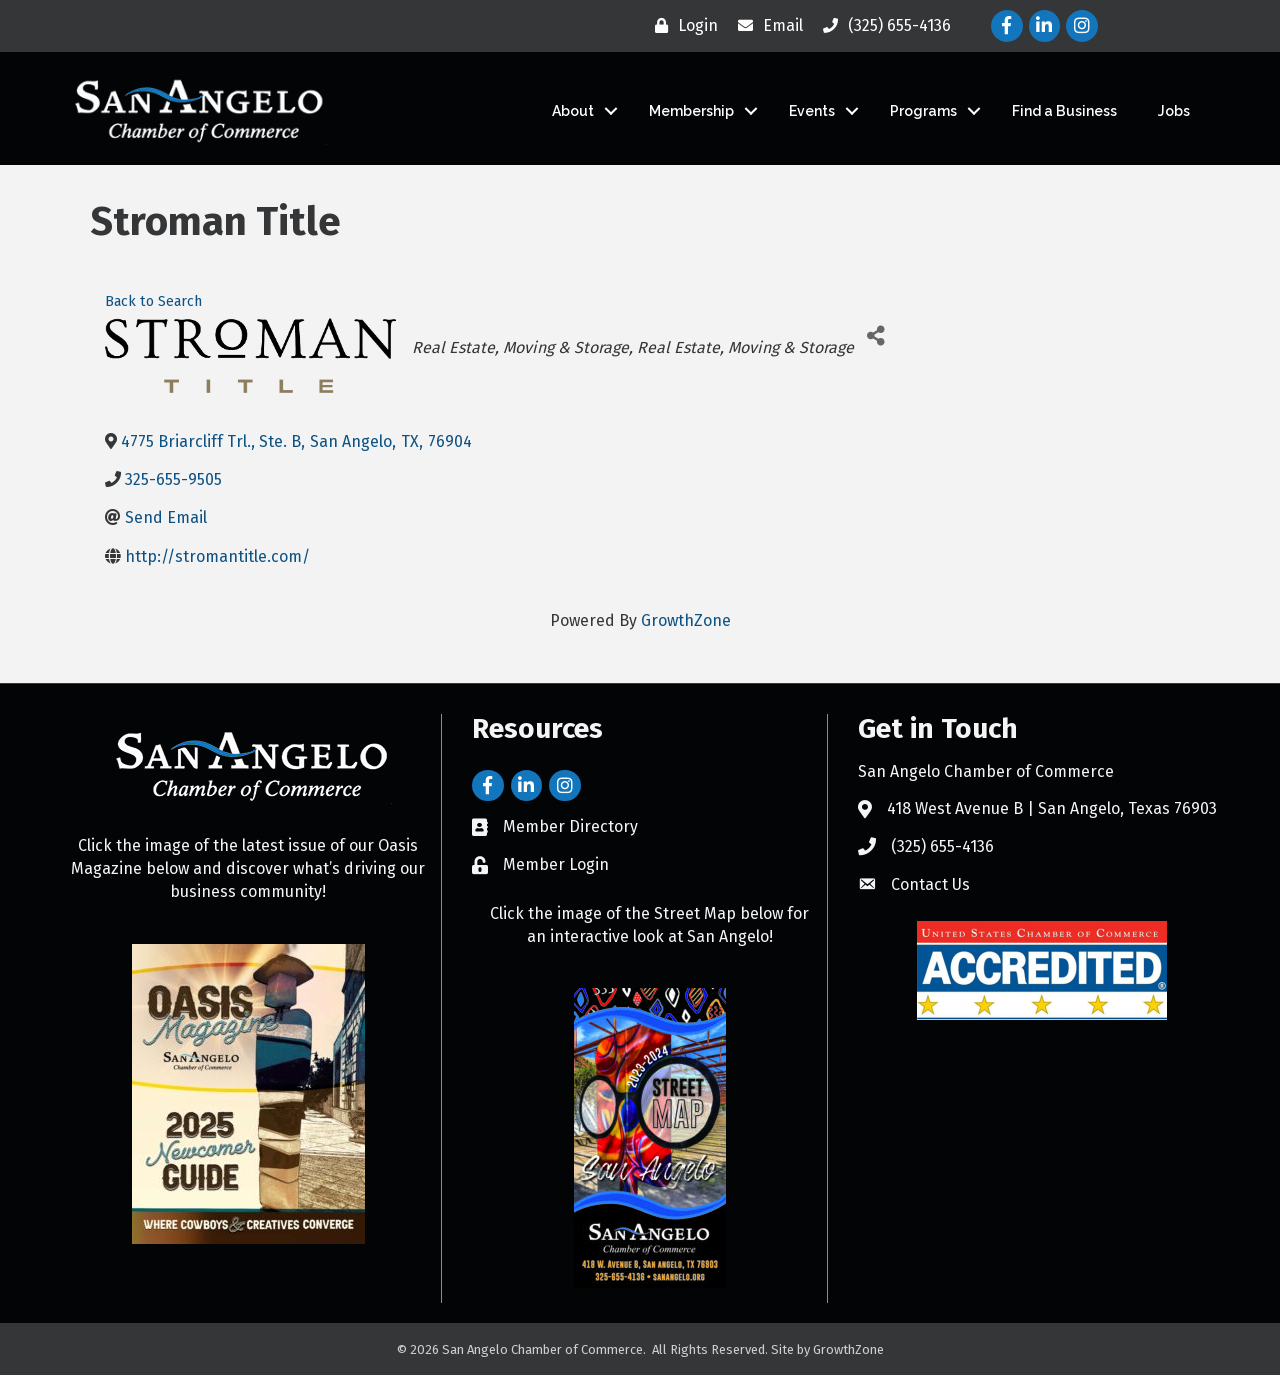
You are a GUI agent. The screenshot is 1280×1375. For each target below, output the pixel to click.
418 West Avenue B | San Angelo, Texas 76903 (1052, 808)
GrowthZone (686, 620)
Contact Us (930, 884)
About (573, 111)
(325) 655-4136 (942, 846)
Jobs (1174, 111)
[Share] (876, 335)
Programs (923, 111)
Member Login (556, 864)
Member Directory (570, 826)
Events (812, 111)
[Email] (765, 26)
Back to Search (153, 301)
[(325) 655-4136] (882, 26)
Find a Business (1064, 111)
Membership (691, 111)
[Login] (681, 26)
